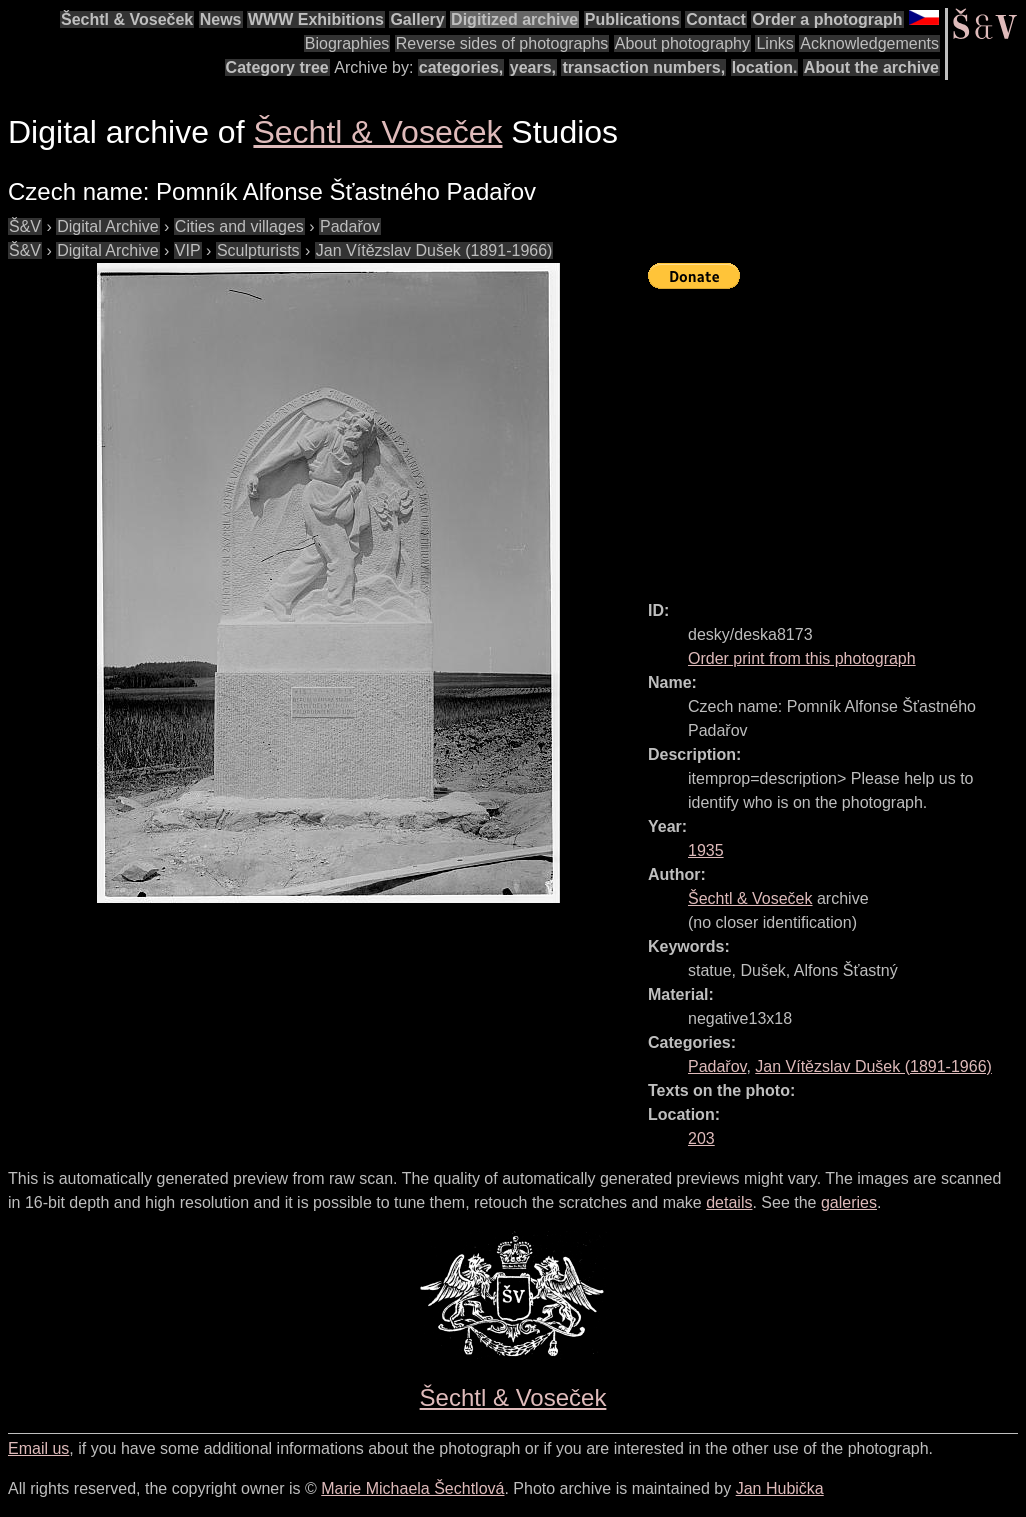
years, (533, 67)
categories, (461, 67)
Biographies (347, 43)
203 (701, 1138)
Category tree (277, 67)
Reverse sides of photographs (502, 43)
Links (774, 43)
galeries (849, 1202)
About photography (682, 43)
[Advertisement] (837, 436)
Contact (716, 19)
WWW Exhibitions (316, 19)
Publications (632, 19)
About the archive (871, 67)
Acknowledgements (869, 43)
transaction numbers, (643, 67)
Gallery (417, 19)
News (221, 19)
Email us (38, 1448)
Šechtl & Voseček (127, 19)
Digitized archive (514, 19)
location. (765, 67)
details (729, 1202)
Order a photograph (827, 19)
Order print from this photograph (802, 658)
